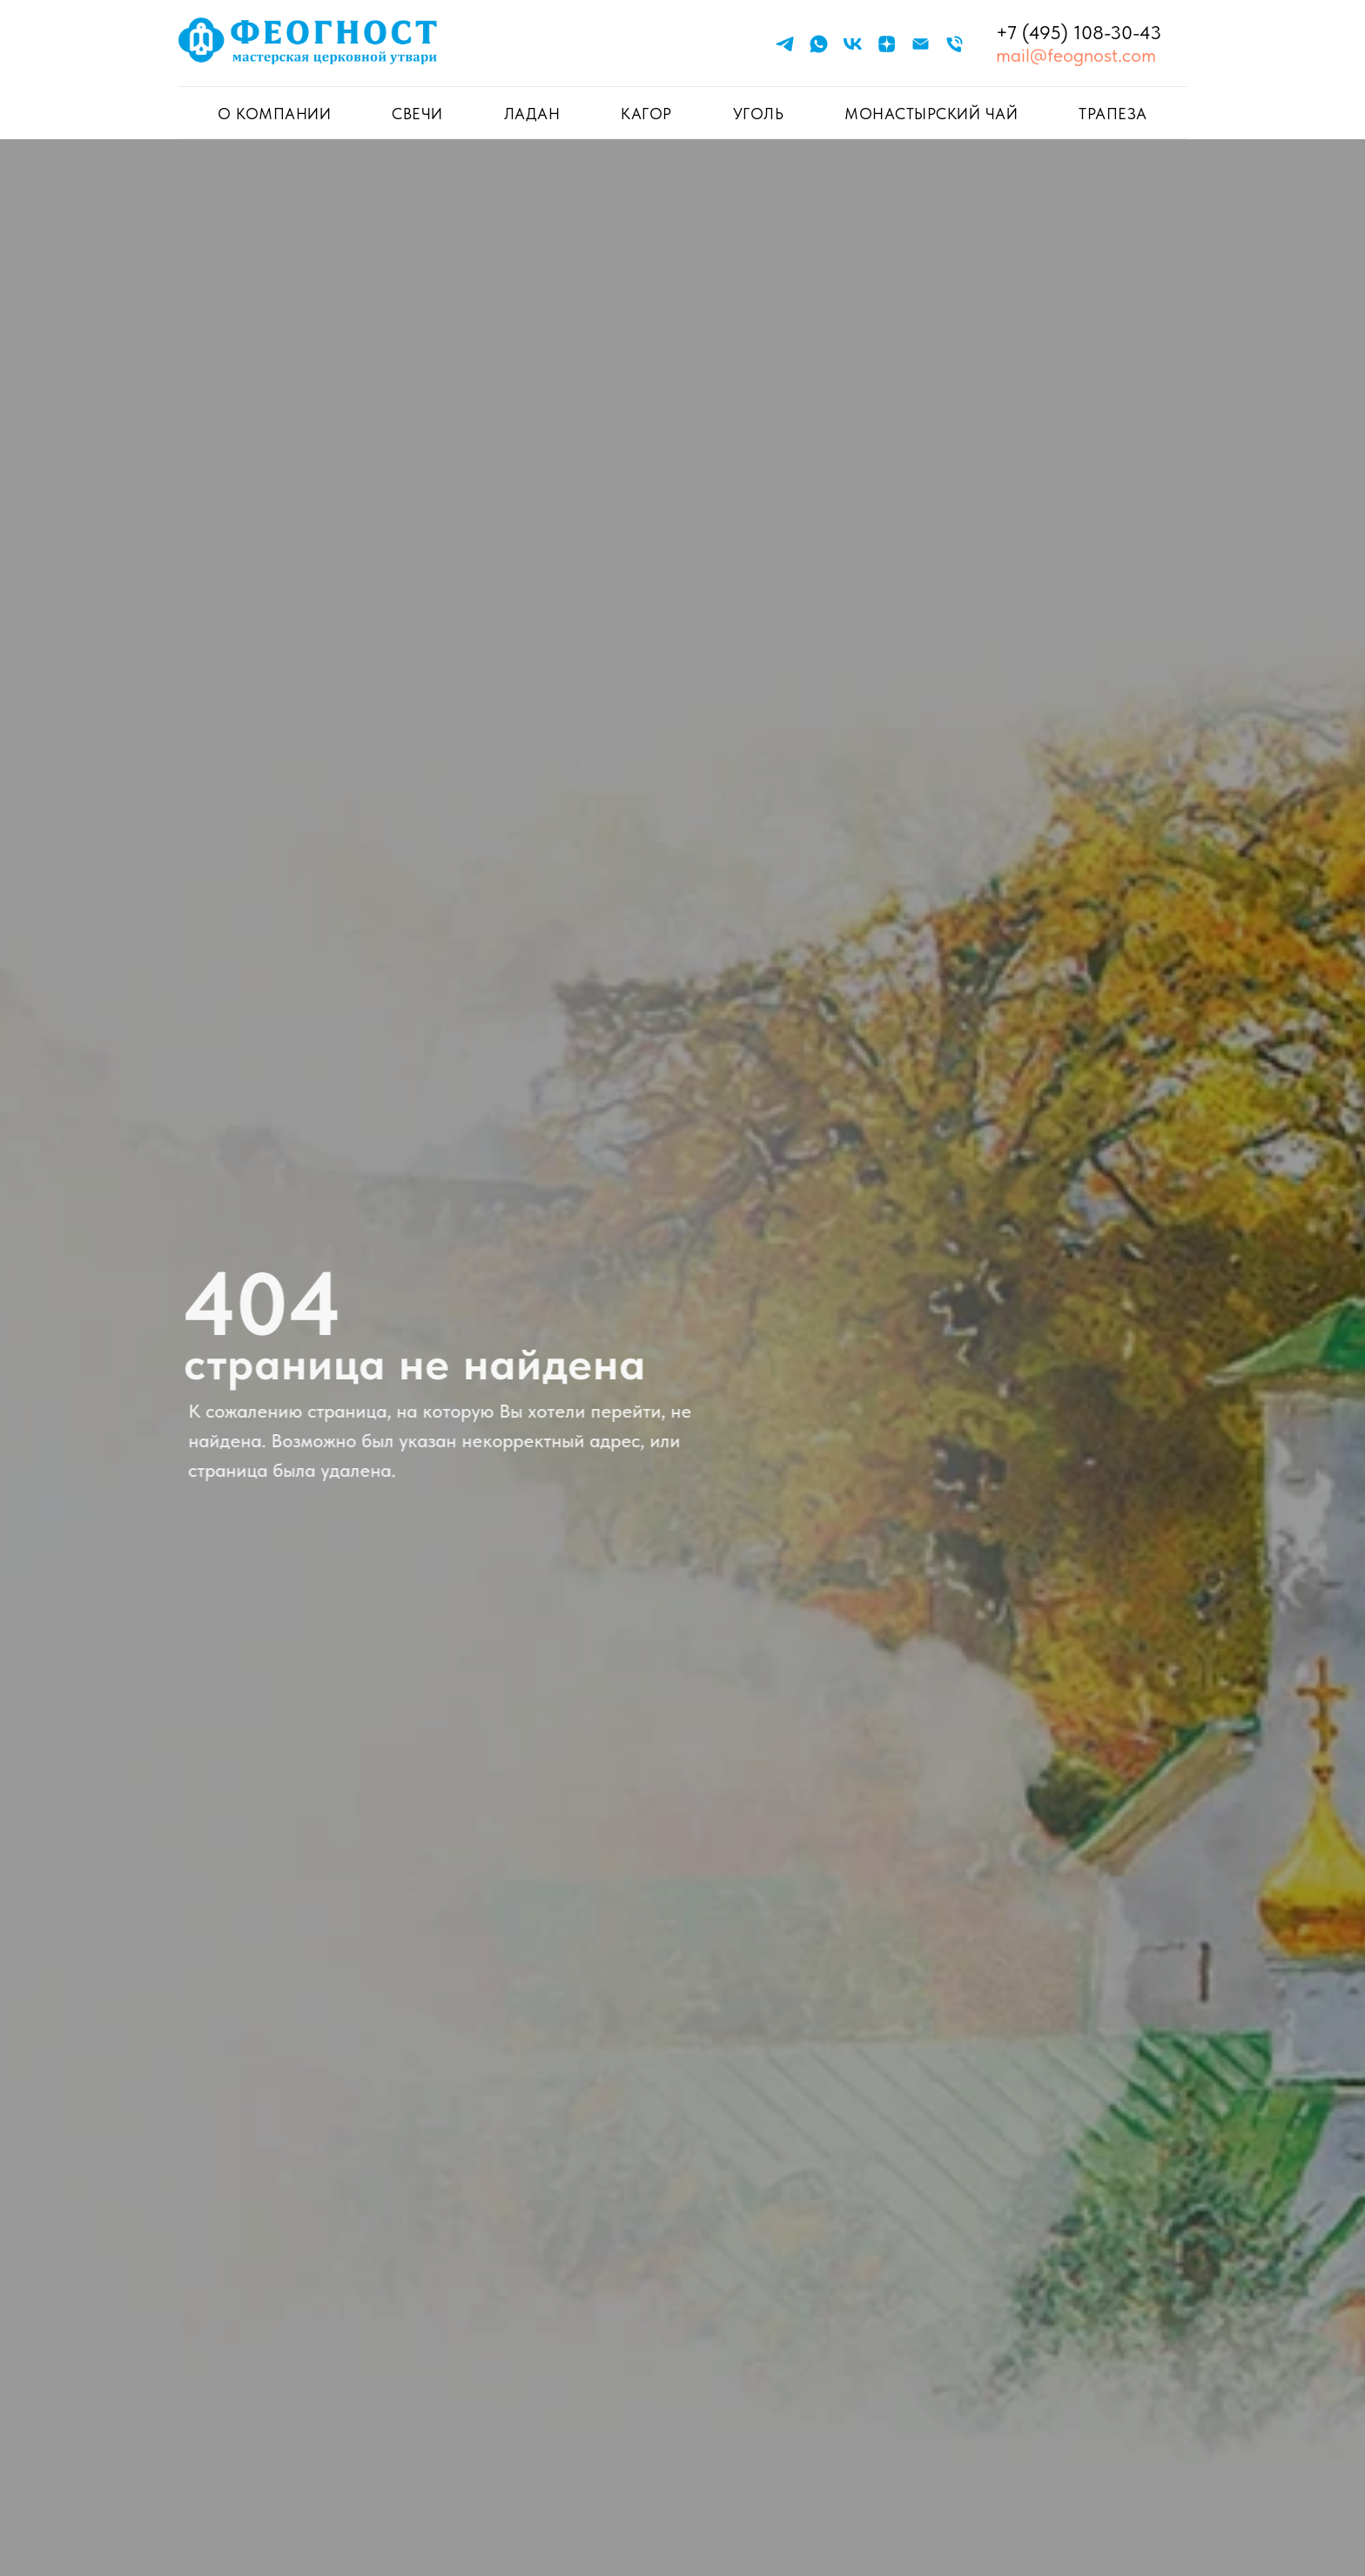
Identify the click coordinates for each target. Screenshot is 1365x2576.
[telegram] (785, 44)
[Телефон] (954, 44)
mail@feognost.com (1076, 55)
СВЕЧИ (417, 113)
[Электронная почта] (920, 44)
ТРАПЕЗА (1113, 113)
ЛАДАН (532, 113)
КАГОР (646, 113)
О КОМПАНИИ (274, 113)
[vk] (853, 44)
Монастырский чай (931, 113)
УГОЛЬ (758, 113)
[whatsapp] (819, 44)
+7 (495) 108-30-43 (1078, 32)
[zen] (887, 44)
